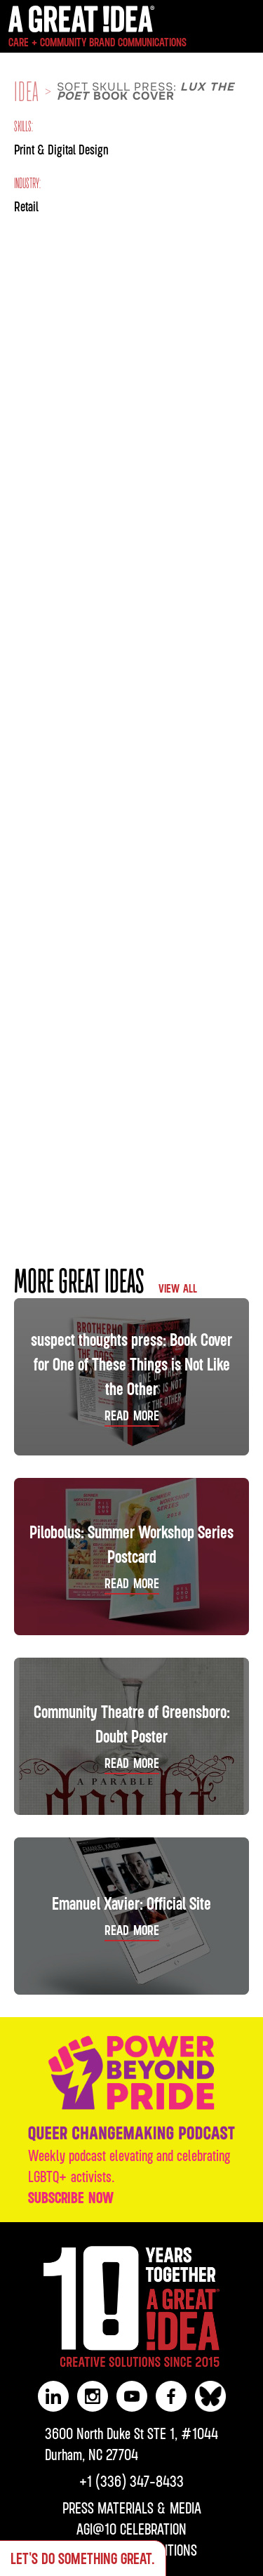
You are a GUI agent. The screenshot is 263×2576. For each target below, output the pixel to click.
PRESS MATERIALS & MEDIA (131, 2507)
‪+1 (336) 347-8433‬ (131, 2481)
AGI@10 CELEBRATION (131, 2529)
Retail (26, 206)
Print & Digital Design (61, 149)
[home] (94, 29)
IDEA (26, 92)
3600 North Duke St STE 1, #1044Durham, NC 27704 (131, 2444)
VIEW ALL (178, 1288)
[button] (246, 26)
